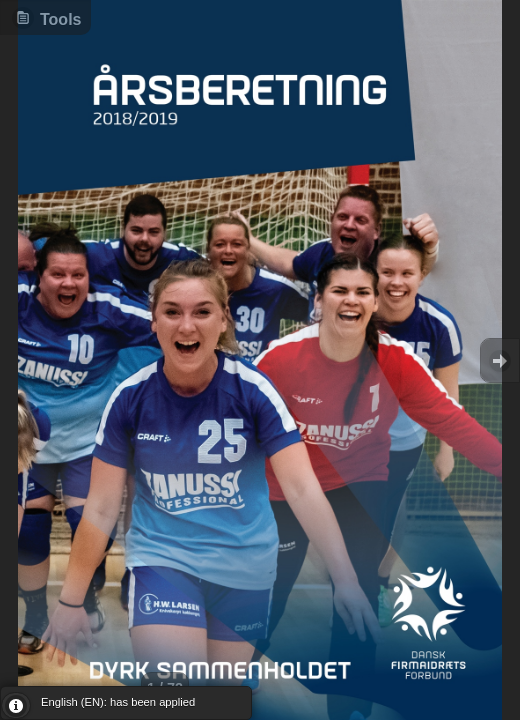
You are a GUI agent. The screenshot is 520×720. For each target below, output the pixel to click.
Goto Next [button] (500, 360)
